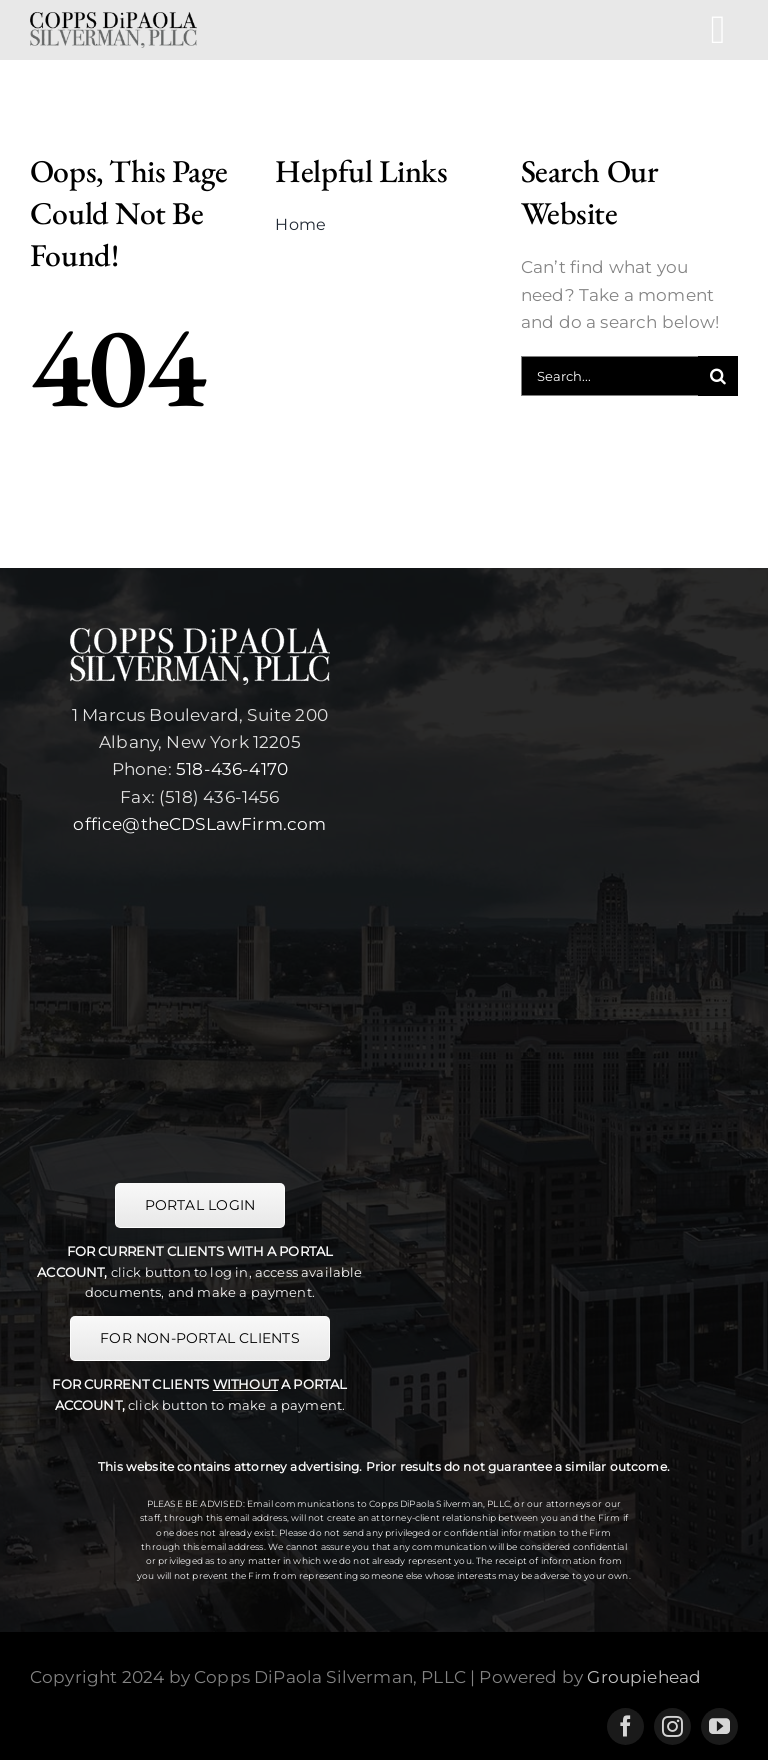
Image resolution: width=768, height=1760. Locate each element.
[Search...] (609, 376)
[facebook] (625, 1726)
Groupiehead (644, 1677)
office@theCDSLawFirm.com (199, 824)
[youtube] (719, 1726)
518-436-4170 (232, 769)
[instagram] (672, 1726)
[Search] (718, 376)
